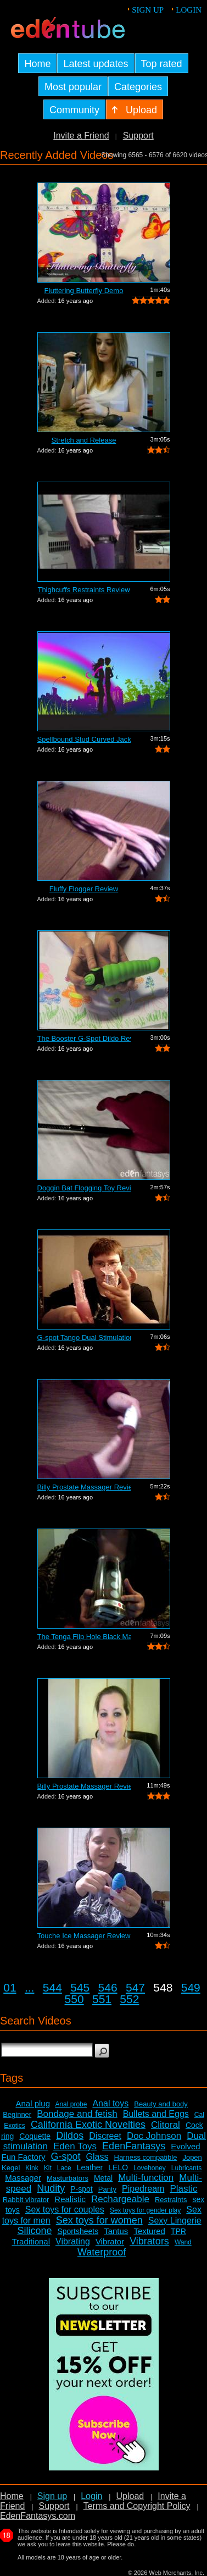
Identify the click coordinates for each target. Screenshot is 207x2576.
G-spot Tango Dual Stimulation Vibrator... (84, 1337)
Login (189, 9)
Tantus (116, 2231)
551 (101, 1999)
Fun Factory (23, 2156)
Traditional (31, 2241)
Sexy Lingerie (175, 2220)
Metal (103, 2178)
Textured (149, 2231)
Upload (130, 2496)
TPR (178, 2231)
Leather (90, 2167)
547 (135, 1987)
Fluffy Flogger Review (83, 889)
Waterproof (101, 2252)
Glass (97, 2156)
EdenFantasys (133, 2146)
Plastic (183, 2188)
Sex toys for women (99, 2220)
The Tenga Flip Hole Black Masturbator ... (84, 1636)
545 (79, 1987)
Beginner (17, 2114)
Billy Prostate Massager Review (84, 1487)
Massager (23, 2177)
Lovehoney (149, 2168)
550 (74, 1999)
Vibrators (149, 2241)
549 (190, 1987)
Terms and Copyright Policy (137, 2506)
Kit (48, 2168)
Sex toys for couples (64, 2209)
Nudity (51, 2188)
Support (138, 135)
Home (12, 2496)
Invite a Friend (81, 135)
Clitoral (165, 2125)
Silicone (34, 2230)
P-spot (81, 2189)
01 (9, 1987)
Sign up (148, 9)
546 (108, 1987)
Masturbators (67, 2178)
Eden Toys (75, 2146)
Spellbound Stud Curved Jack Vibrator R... (84, 739)
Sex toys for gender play (145, 2210)
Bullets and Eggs (156, 2114)
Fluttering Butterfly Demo (84, 290)
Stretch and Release (84, 440)
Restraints (171, 2200)
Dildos (69, 2135)
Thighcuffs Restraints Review (83, 590)
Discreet (105, 2136)
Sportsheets (77, 2231)
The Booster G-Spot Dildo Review (84, 1038)
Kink (31, 2168)
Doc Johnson (154, 2136)
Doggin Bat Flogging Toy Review (84, 1188)
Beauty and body (161, 2104)
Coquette (35, 2136)
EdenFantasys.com (37, 2515)
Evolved (185, 2146)
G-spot (66, 2156)
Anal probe (71, 2104)
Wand (183, 2242)
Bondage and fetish (77, 2114)
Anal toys (110, 2103)
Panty (107, 2189)
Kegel (11, 2168)
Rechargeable (120, 2199)
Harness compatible (145, 2157)
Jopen (192, 2157)
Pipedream (143, 2188)
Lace (64, 2168)
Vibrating (72, 2241)
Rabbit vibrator (26, 2200)
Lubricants (186, 2168)
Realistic (70, 2199)
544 (52, 1987)
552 (129, 1999)
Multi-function (146, 2177)
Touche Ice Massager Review (84, 1936)
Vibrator (110, 2241)
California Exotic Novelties (88, 2124)
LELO (118, 2167)
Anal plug (32, 2103)
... (30, 1987)
